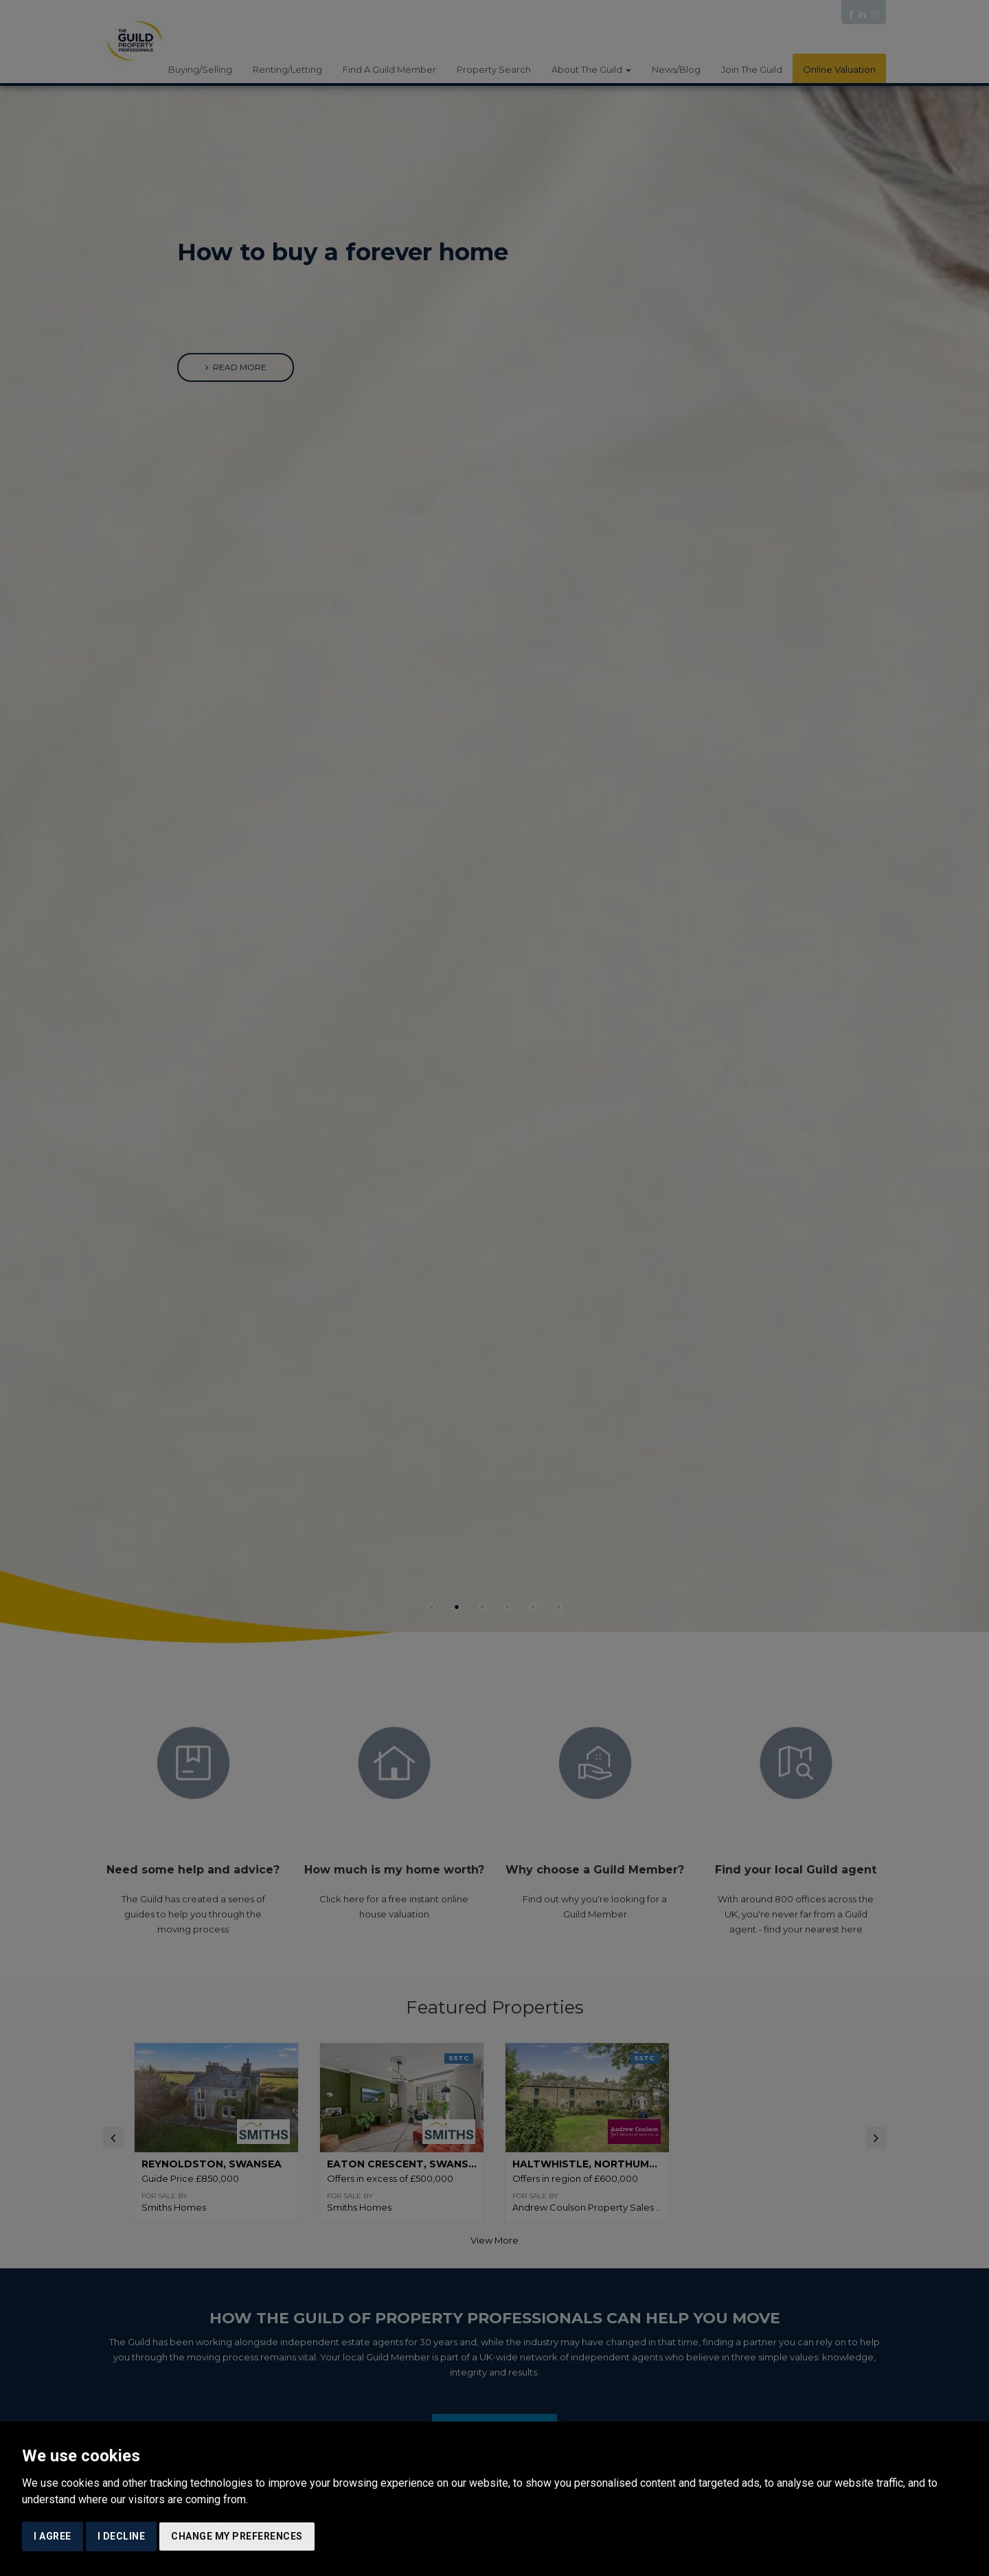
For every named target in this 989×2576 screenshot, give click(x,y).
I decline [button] (122, 2536)
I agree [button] (52, 2536)
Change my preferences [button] (237, 2536)
